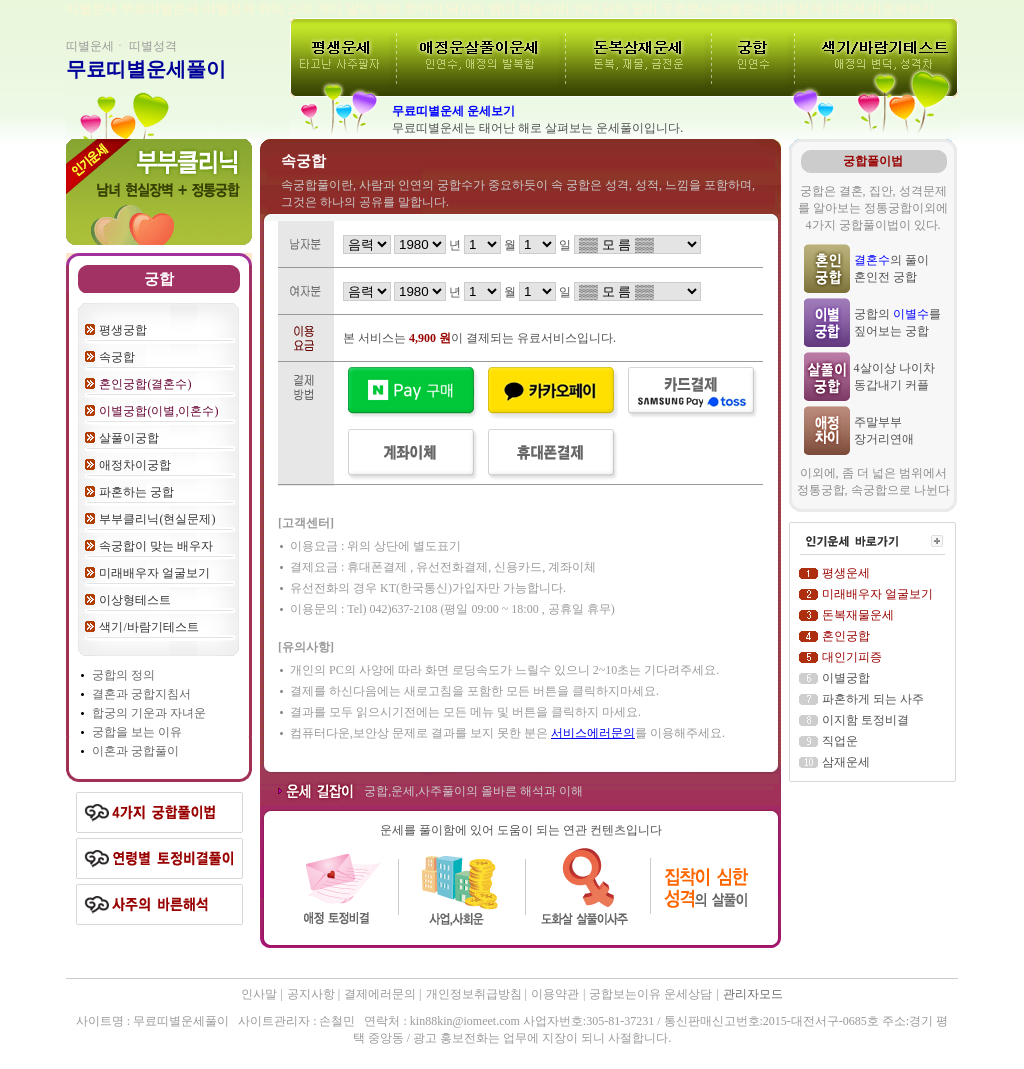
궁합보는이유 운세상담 (650, 994)
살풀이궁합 (129, 438)
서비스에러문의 (593, 733)
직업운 (840, 741)
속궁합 (117, 357)
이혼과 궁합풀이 (135, 751)
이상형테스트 (135, 600)
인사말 (259, 994)
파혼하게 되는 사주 (873, 699)
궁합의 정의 (123, 675)
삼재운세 (846, 762)
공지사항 (312, 994)
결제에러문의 (381, 994)
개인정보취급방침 (475, 994)
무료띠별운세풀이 (146, 69)
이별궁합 (846, 678)
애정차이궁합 (135, 465)
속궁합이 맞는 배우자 (156, 546)
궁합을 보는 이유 (137, 732)
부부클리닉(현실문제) (157, 519)
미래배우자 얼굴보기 (154, 573)
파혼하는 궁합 (136, 492)
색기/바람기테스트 (148, 627)
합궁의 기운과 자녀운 (149, 713)
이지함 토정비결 (865, 720)
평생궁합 (123, 330)
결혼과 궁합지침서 (141, 694)
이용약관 (555, 994)
